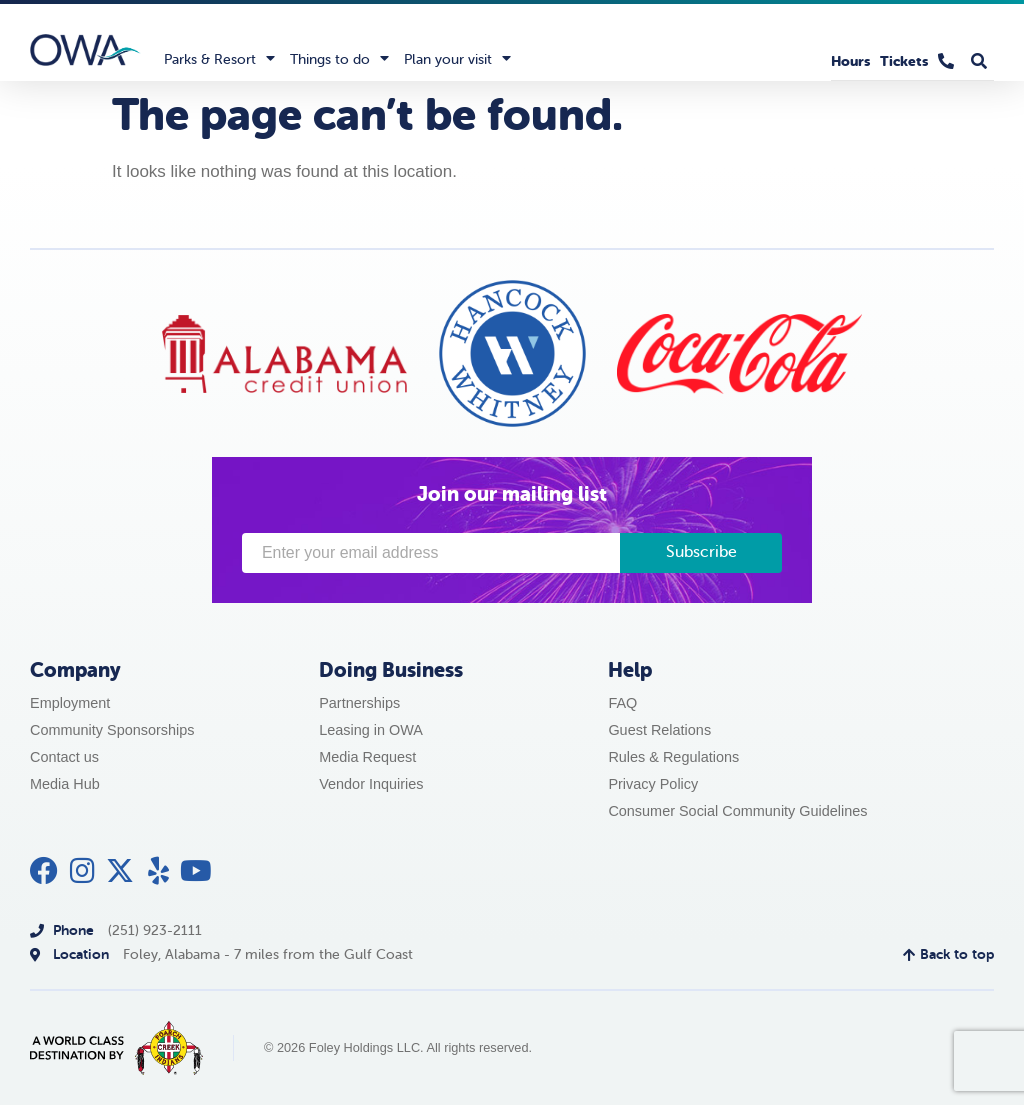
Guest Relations (659, 730)
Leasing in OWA (371, 730)
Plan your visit (457, 58)
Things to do (339, 58)
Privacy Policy (653, 784)
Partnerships (359, 703)
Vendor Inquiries (371, 784)
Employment (70, 703)
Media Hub (65, 784)
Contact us (64, 757)
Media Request (367, 757)
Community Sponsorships (112, 730)
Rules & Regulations (673, 757)
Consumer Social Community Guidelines (737, 811)
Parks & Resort (219, 58)
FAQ (622, 703)
